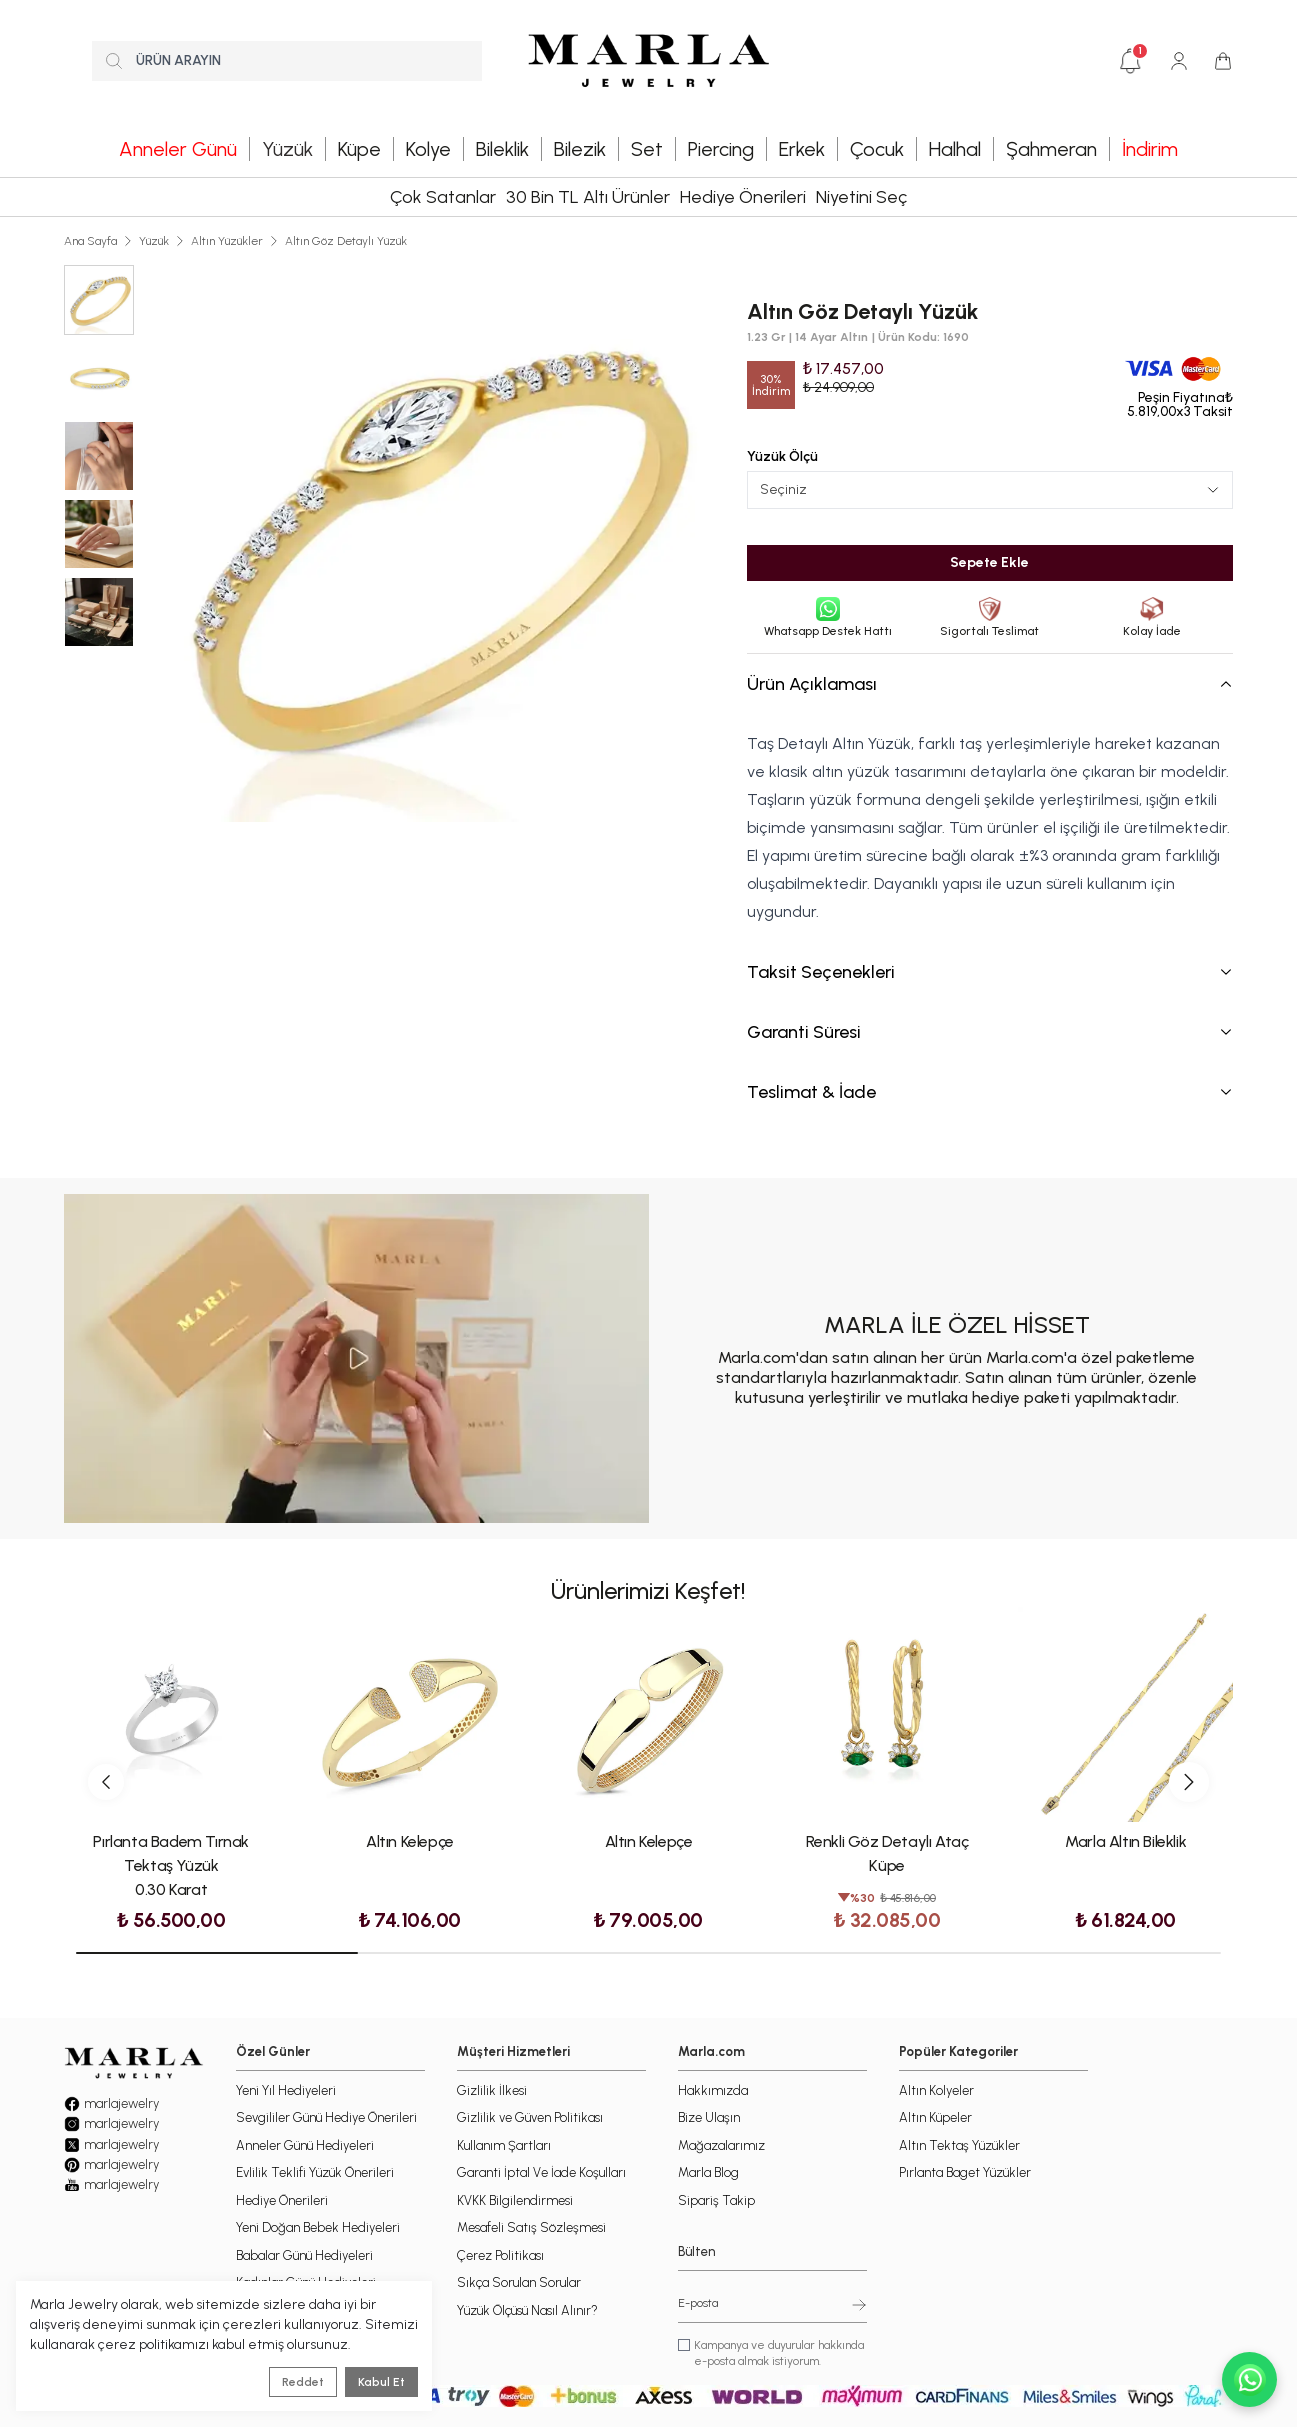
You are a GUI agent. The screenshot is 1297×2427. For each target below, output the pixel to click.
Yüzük (154, 241)
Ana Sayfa (90, 241)
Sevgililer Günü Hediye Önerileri (326, 2117)
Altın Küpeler (935, 2117)
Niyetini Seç (861, 197)
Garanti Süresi (990, 1032)
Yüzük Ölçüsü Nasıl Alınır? (527, 2310)
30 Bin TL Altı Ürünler (588, 197)
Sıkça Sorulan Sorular (519, 2282)
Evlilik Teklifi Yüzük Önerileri (315, 2172)
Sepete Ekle (989, 562)
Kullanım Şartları (504, 2145)
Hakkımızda (713, 2090)
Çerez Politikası (500, 2255)
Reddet (303, 2382)
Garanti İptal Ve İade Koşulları (541, 2172)
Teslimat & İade (990, 1092)
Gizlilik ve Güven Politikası (530, 2117)
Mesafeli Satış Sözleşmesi (531, 2227)
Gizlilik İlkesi (492, 2090)
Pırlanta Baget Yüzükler (965, 2172)
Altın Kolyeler (936, 2090)
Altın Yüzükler (227, 241)
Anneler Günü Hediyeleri (305, 2145)
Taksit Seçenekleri (990, 972)
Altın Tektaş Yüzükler (959, 2145)
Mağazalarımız (721, 2145)
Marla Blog (708, 2172)
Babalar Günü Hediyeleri (304, 2255)
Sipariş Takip (716, 2200)
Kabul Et (381, 2382)
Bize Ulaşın (709, 2117)
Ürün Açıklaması (990, 684)
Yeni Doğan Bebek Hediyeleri (318, 2227)
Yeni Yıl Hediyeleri (286, 2090)
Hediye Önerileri (743, 197)
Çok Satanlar (443, 197)
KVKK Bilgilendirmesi (515, 2200)
